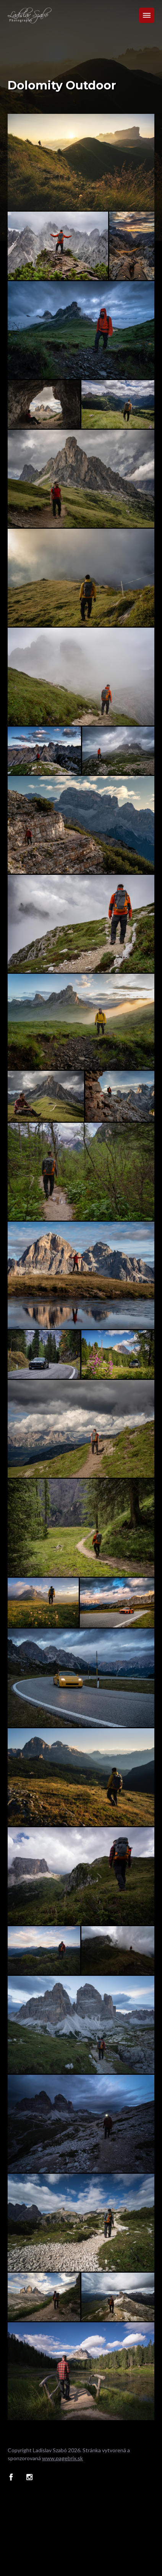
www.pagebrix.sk (62, 2458)
